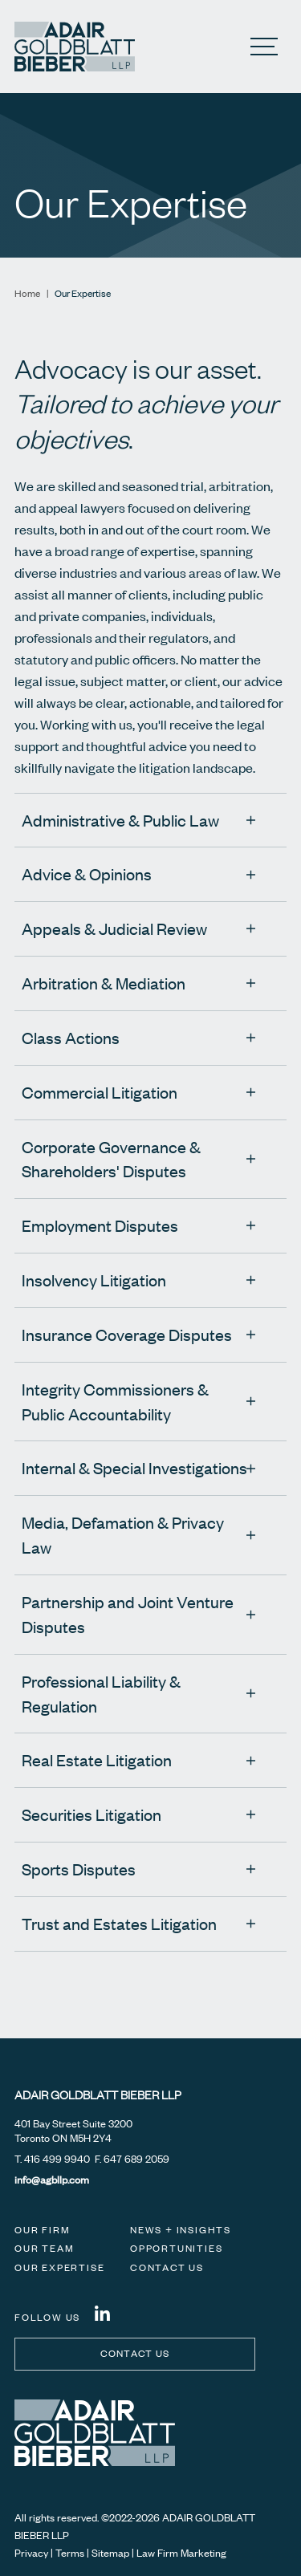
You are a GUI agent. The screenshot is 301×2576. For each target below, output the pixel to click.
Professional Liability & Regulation (101, 1693)
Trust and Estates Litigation (119, 1923)
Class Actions (71, 1037)
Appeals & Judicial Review (114, 928)
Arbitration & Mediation (103, 982)
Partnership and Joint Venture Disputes (128, 1614)
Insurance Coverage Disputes (127, 1334)
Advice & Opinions (87, 873)
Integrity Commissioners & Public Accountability (115, 1401)
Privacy (31, 2553)
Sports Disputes (79, 1868)
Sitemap (110, 2553)
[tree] (150, 1394)
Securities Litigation (91, 1814)
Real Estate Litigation (97, 1759)
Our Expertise (59, 2267)
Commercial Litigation (99, 1092)
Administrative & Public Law (120, 820)
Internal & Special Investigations (134, 1467)
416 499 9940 (57, 2158)
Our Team (44, 2248)
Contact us (135, 2353)
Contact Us (167, 2267)
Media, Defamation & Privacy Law (123, 1534)
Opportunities (176, 2248)
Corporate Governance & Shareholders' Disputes (111, 1159)
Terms (69, 2553)
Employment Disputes (100, 1225)
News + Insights (180, 2230)
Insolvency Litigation (94, 1279)
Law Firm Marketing (181, 2553)
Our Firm (42, 2230)
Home (27, 293)
